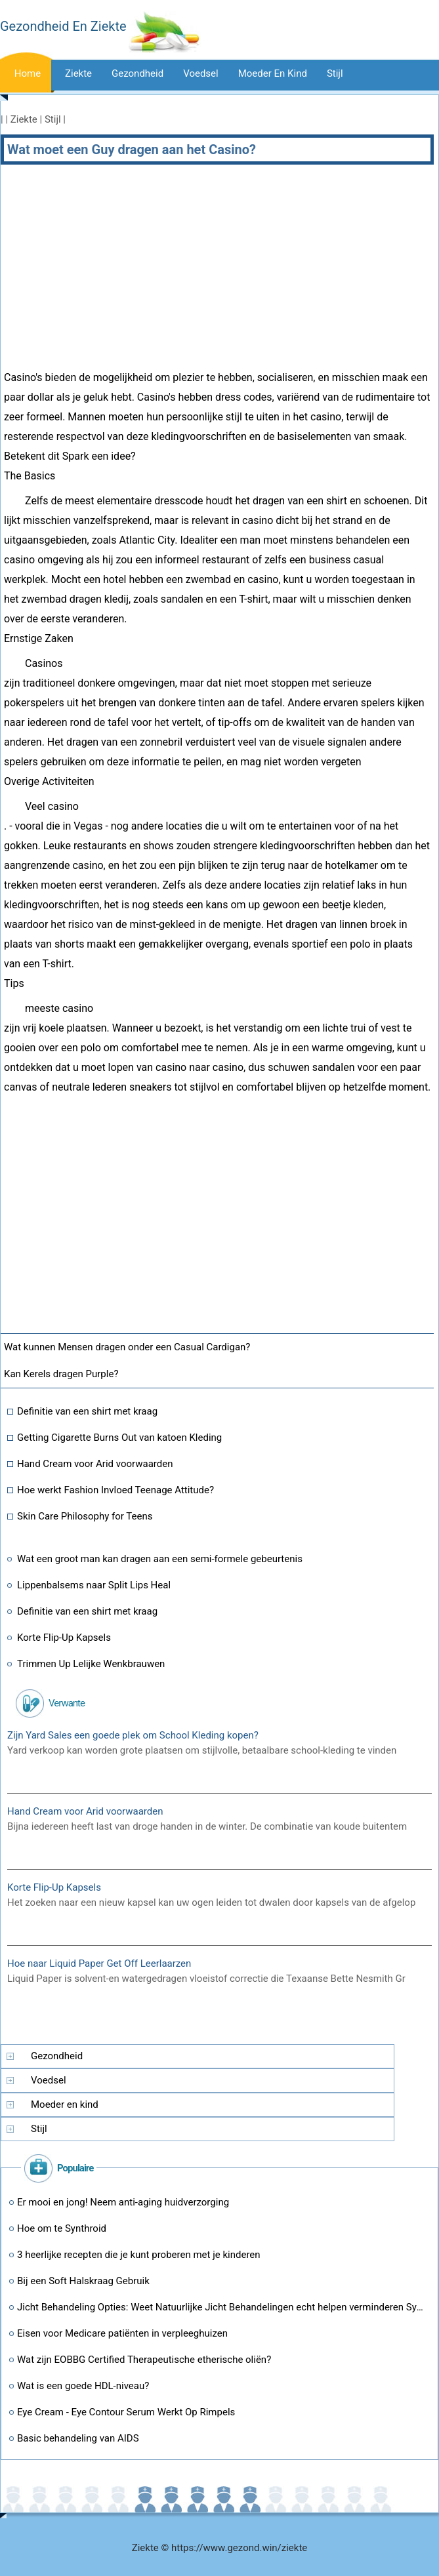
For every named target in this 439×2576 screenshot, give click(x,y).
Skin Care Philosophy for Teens (85, 1516)
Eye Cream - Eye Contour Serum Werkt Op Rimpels (126, 2412)
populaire (75, 2168)
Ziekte (78, 73)
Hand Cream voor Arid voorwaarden (95, 1464)
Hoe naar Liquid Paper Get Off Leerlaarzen (99, 1963)
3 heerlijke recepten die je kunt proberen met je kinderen (139, 2255)
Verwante (67, 1703)
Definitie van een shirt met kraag (87, 1411)
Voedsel (201, 73)
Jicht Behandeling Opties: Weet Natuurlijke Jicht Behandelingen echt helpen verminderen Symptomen (223, 2307)
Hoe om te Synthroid (61, 2228)
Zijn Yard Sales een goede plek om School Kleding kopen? (133, 1735)
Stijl (53, 119)
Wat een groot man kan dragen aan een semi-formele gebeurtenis (160, 1559)
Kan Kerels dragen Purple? (62, 1374)
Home (27, 73)
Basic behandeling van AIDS (78, 2438)
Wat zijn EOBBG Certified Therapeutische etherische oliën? (144, 2359)
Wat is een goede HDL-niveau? (83, 2386)
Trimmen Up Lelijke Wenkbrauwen (91, 1664)
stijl (335, 73)
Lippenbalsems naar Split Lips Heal (94, 1585)
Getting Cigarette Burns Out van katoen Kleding (119, 1437)
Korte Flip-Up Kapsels (64, 1637)
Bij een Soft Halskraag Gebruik (83, 2281)
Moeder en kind (272, 73)
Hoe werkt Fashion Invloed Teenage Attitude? (115, 1490)
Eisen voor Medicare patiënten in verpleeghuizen (122, 2333)
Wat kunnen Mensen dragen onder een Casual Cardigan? (128, 1347)
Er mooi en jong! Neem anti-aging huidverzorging (123, 2202)
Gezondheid (137, 73)
